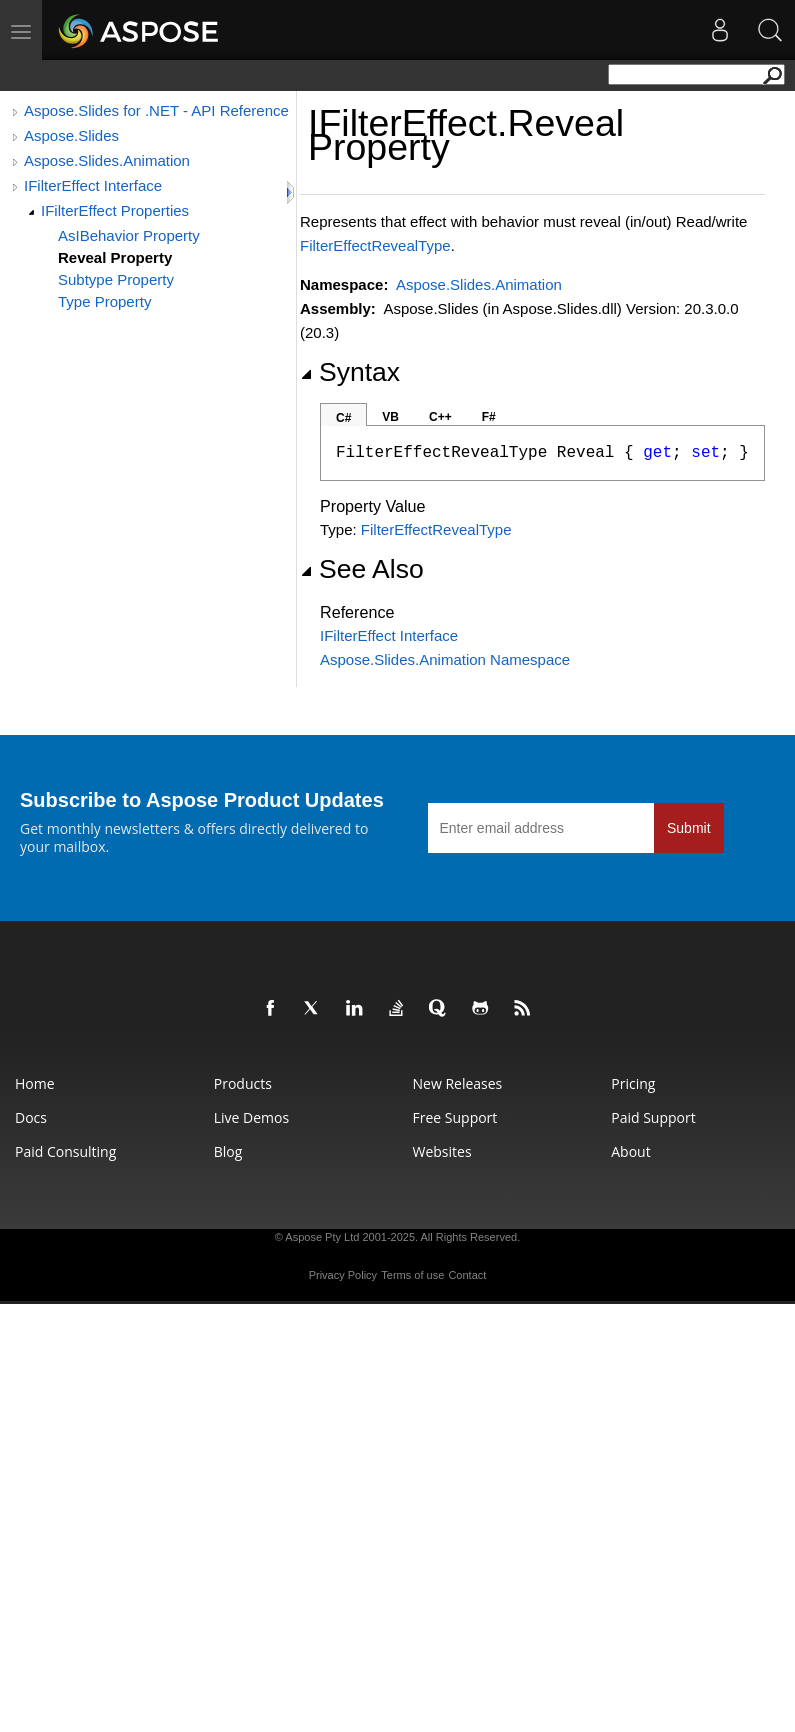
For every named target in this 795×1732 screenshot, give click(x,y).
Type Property (104, 301)
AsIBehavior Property (129, 235)
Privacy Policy (343, 1275)
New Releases (458, 1083)
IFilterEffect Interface (93, 185)
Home (35, 1083)
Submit (689, 828)
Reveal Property (115, 257)
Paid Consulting (65, 1151)
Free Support (455, 1117)
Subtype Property (116, 279)
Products (243, 1083)
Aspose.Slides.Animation (107, 160)
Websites (442, 1151)
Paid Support (653, 1117)
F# (489, 417)
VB (390, 417)
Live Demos (251, 1117)
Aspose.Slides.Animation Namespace (445, 659)
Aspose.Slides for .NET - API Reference (156, 110)
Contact (467, 1275)
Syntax (350, 372)
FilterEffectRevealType (375, 245)
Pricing (633, 1083)
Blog (228, 1151)
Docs (31, 1117)
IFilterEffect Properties (115, 210)
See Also (362, 569)
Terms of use (412, 1275)
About (630, 1151)
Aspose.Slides (71, 135)
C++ (440, 417)
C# (343, 418)
